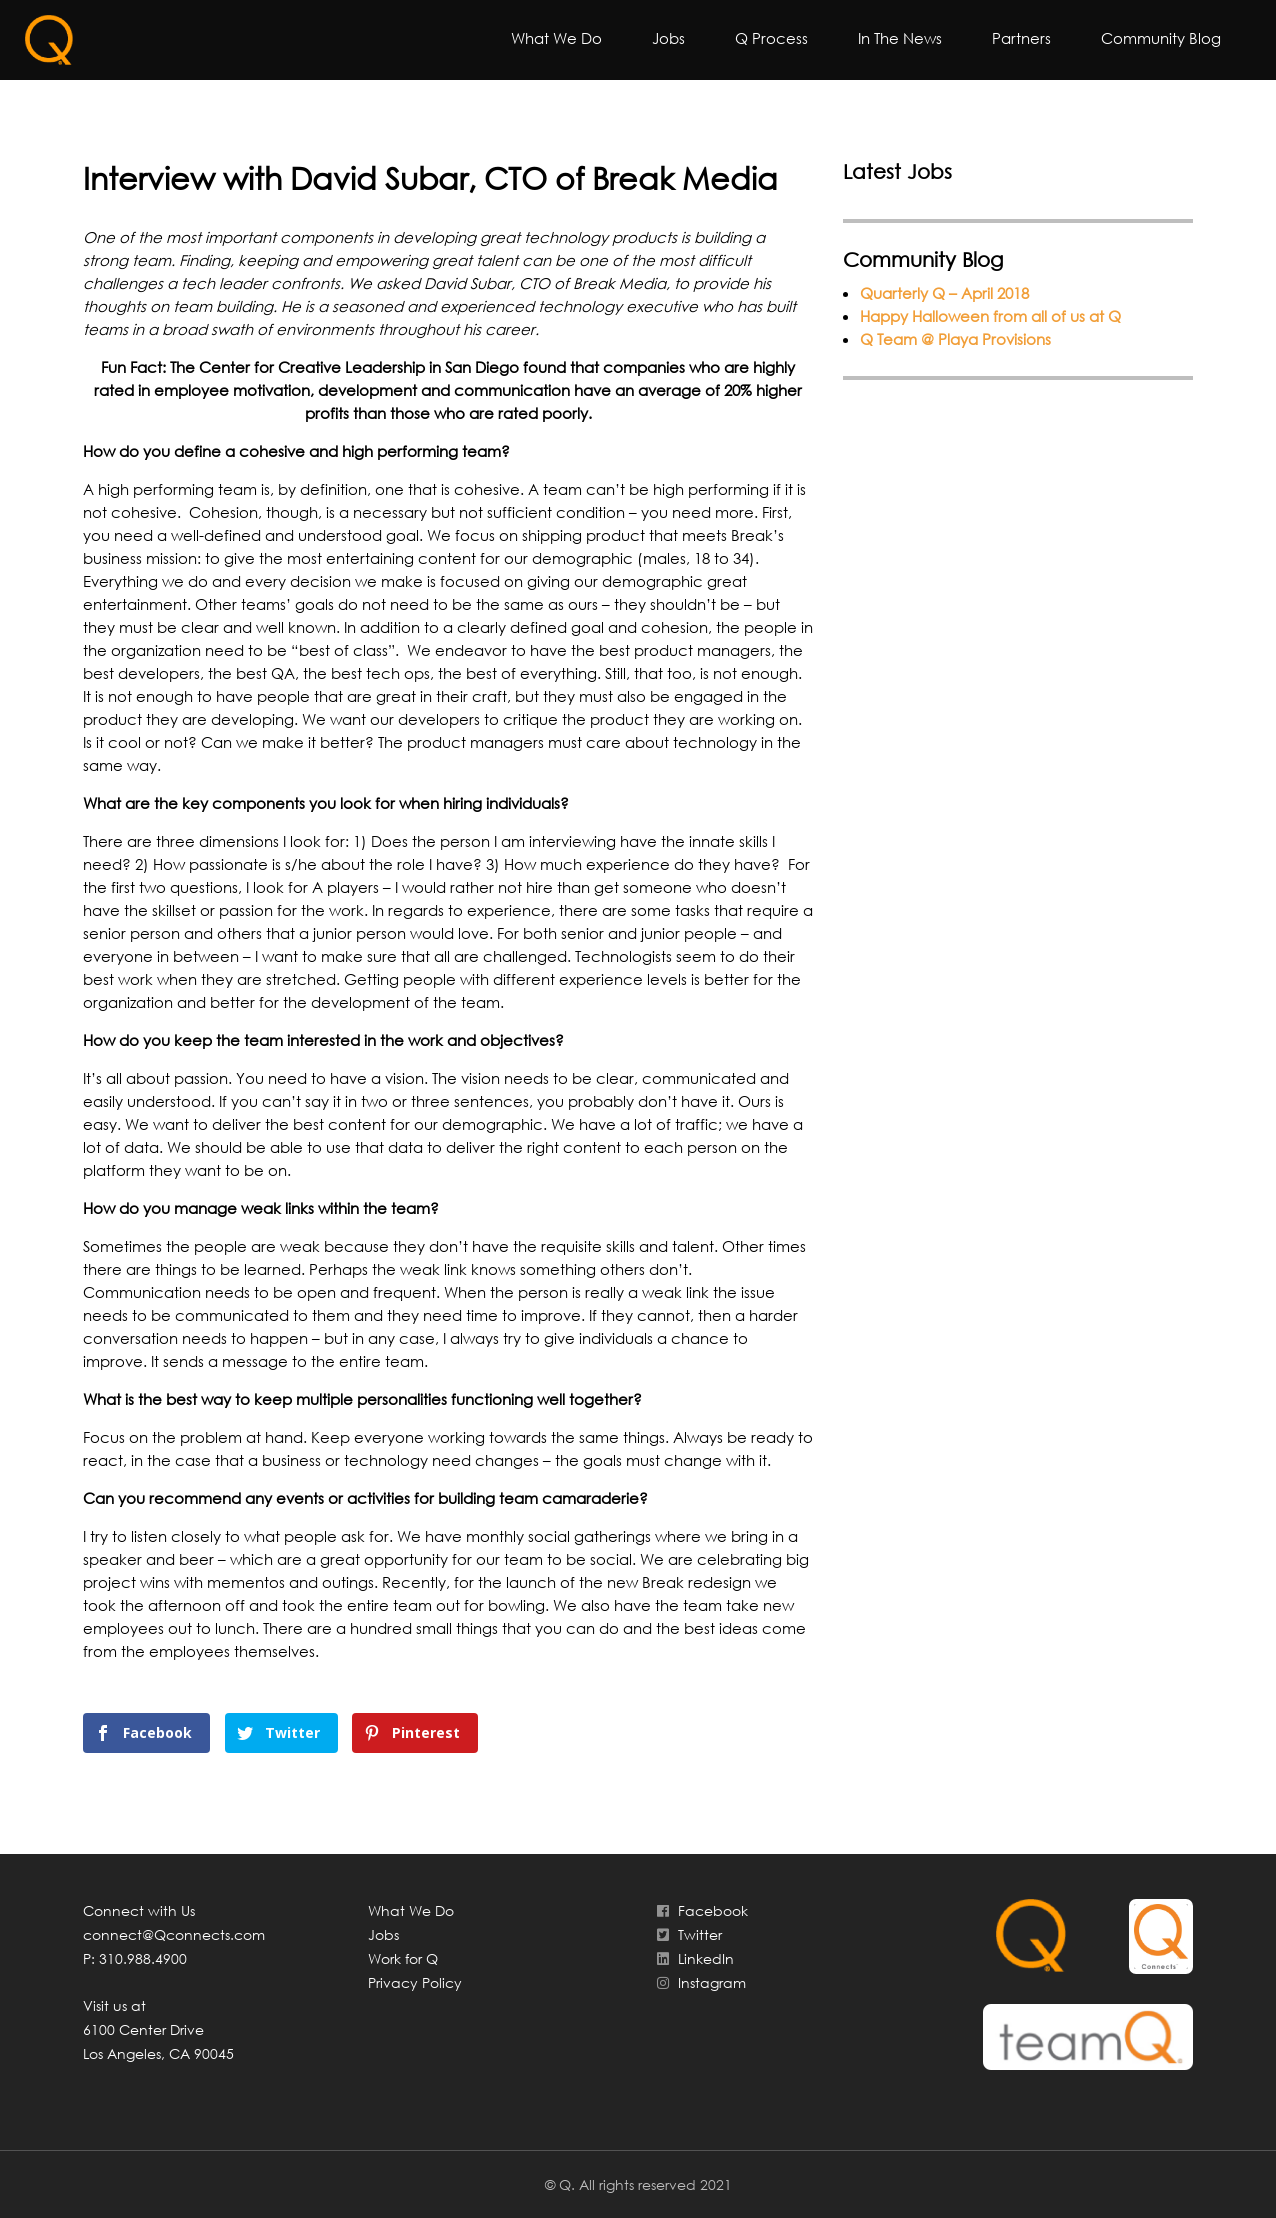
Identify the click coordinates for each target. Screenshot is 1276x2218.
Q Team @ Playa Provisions (955, 339)
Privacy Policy (415, 1982)
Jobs (668, 38)
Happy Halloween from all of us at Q (990, 316)
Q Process (771, 38)
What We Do (556, 38)
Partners (1021, 38)
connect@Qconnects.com (174, 1934)
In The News (900, 38)
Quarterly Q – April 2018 (944, 293)
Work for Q (403, 1958)
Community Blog (1161, 38)
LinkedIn (693, 1958)
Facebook (700, 1910)
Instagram (699, 1982)
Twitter (687, 1934)
